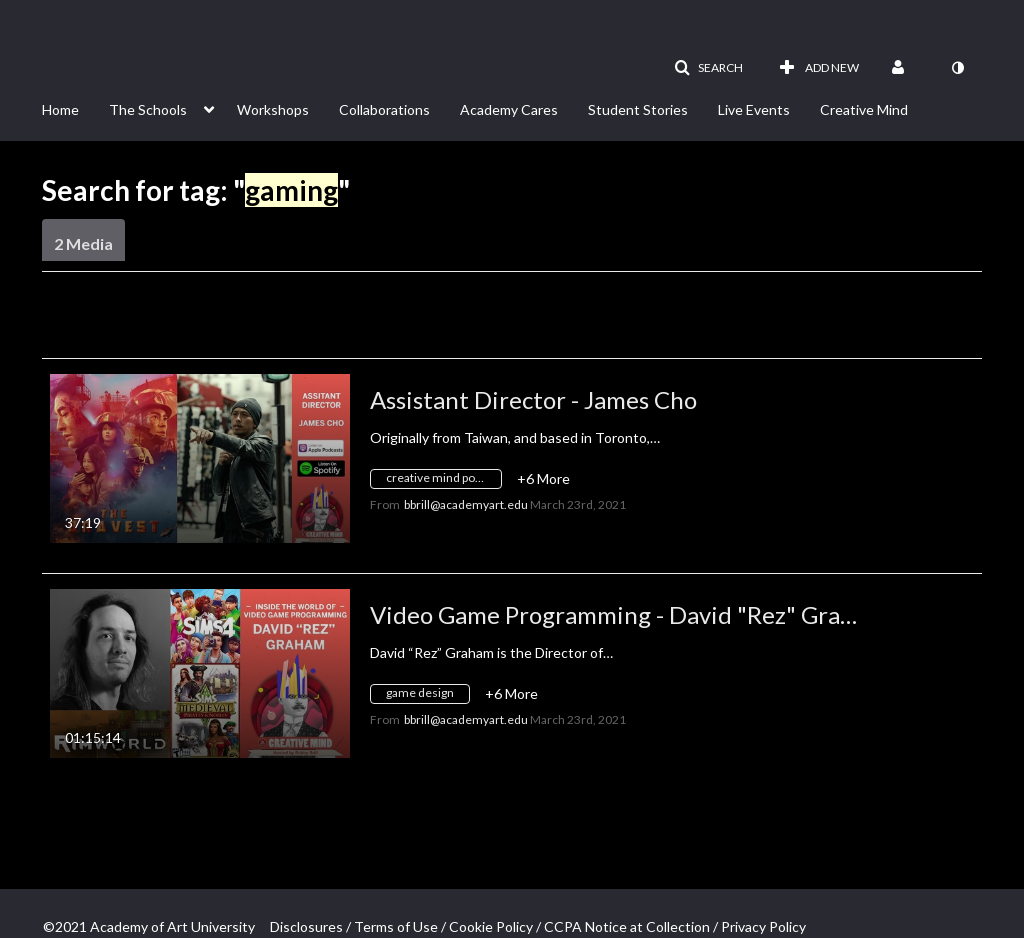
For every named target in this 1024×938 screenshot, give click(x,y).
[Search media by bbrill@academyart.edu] (466, 504)
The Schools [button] (148, 109)
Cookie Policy (491, 926)
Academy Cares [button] (509, 109)
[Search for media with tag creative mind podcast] (443, 481)
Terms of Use (396, 926)
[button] (708, 68)
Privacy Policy (763, 926)
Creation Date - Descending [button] (194, 322)
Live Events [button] (754, 109)
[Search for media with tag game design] (427, 696)
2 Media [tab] (83, 243)
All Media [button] (454, 322)
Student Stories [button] (638, 109)
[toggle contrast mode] (957, 68)
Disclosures (306, 926)
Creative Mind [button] (864, 109)
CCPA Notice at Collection (627, 926)
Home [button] (60, 109)
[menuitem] (75, 108)
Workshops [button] (273, 109)
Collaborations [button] (384, 109)
